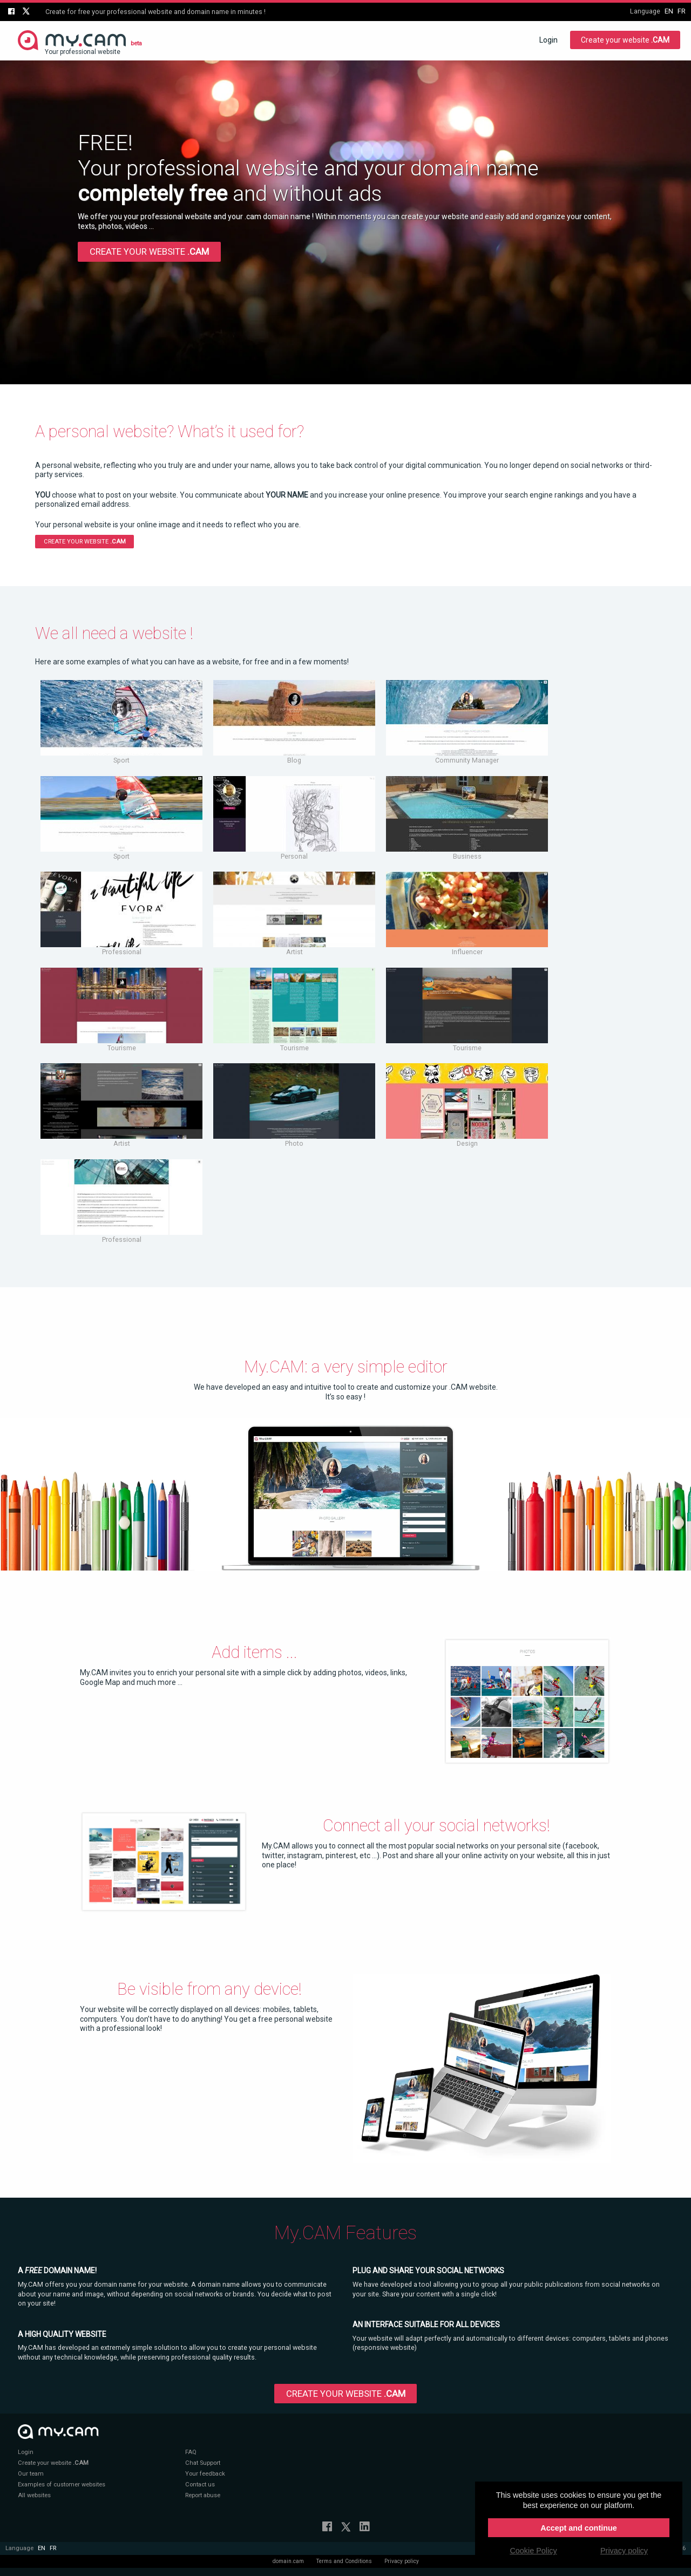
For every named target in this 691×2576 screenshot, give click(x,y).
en (669, 11)
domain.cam (288, 2561)
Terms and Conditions (344, 2561)
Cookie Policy (533, 2550)
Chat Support (202, 2462)
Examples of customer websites (61, 2484)
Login (548, 40)
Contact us (200, 2484)
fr (682, 11)
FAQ (191, 2452)
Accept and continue (578, 2528)
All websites (34, 2495)
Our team (31, 2473)
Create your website (625, 40)
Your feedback (205, 2473)
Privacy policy (401, 2561)
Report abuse (202, 2495)
